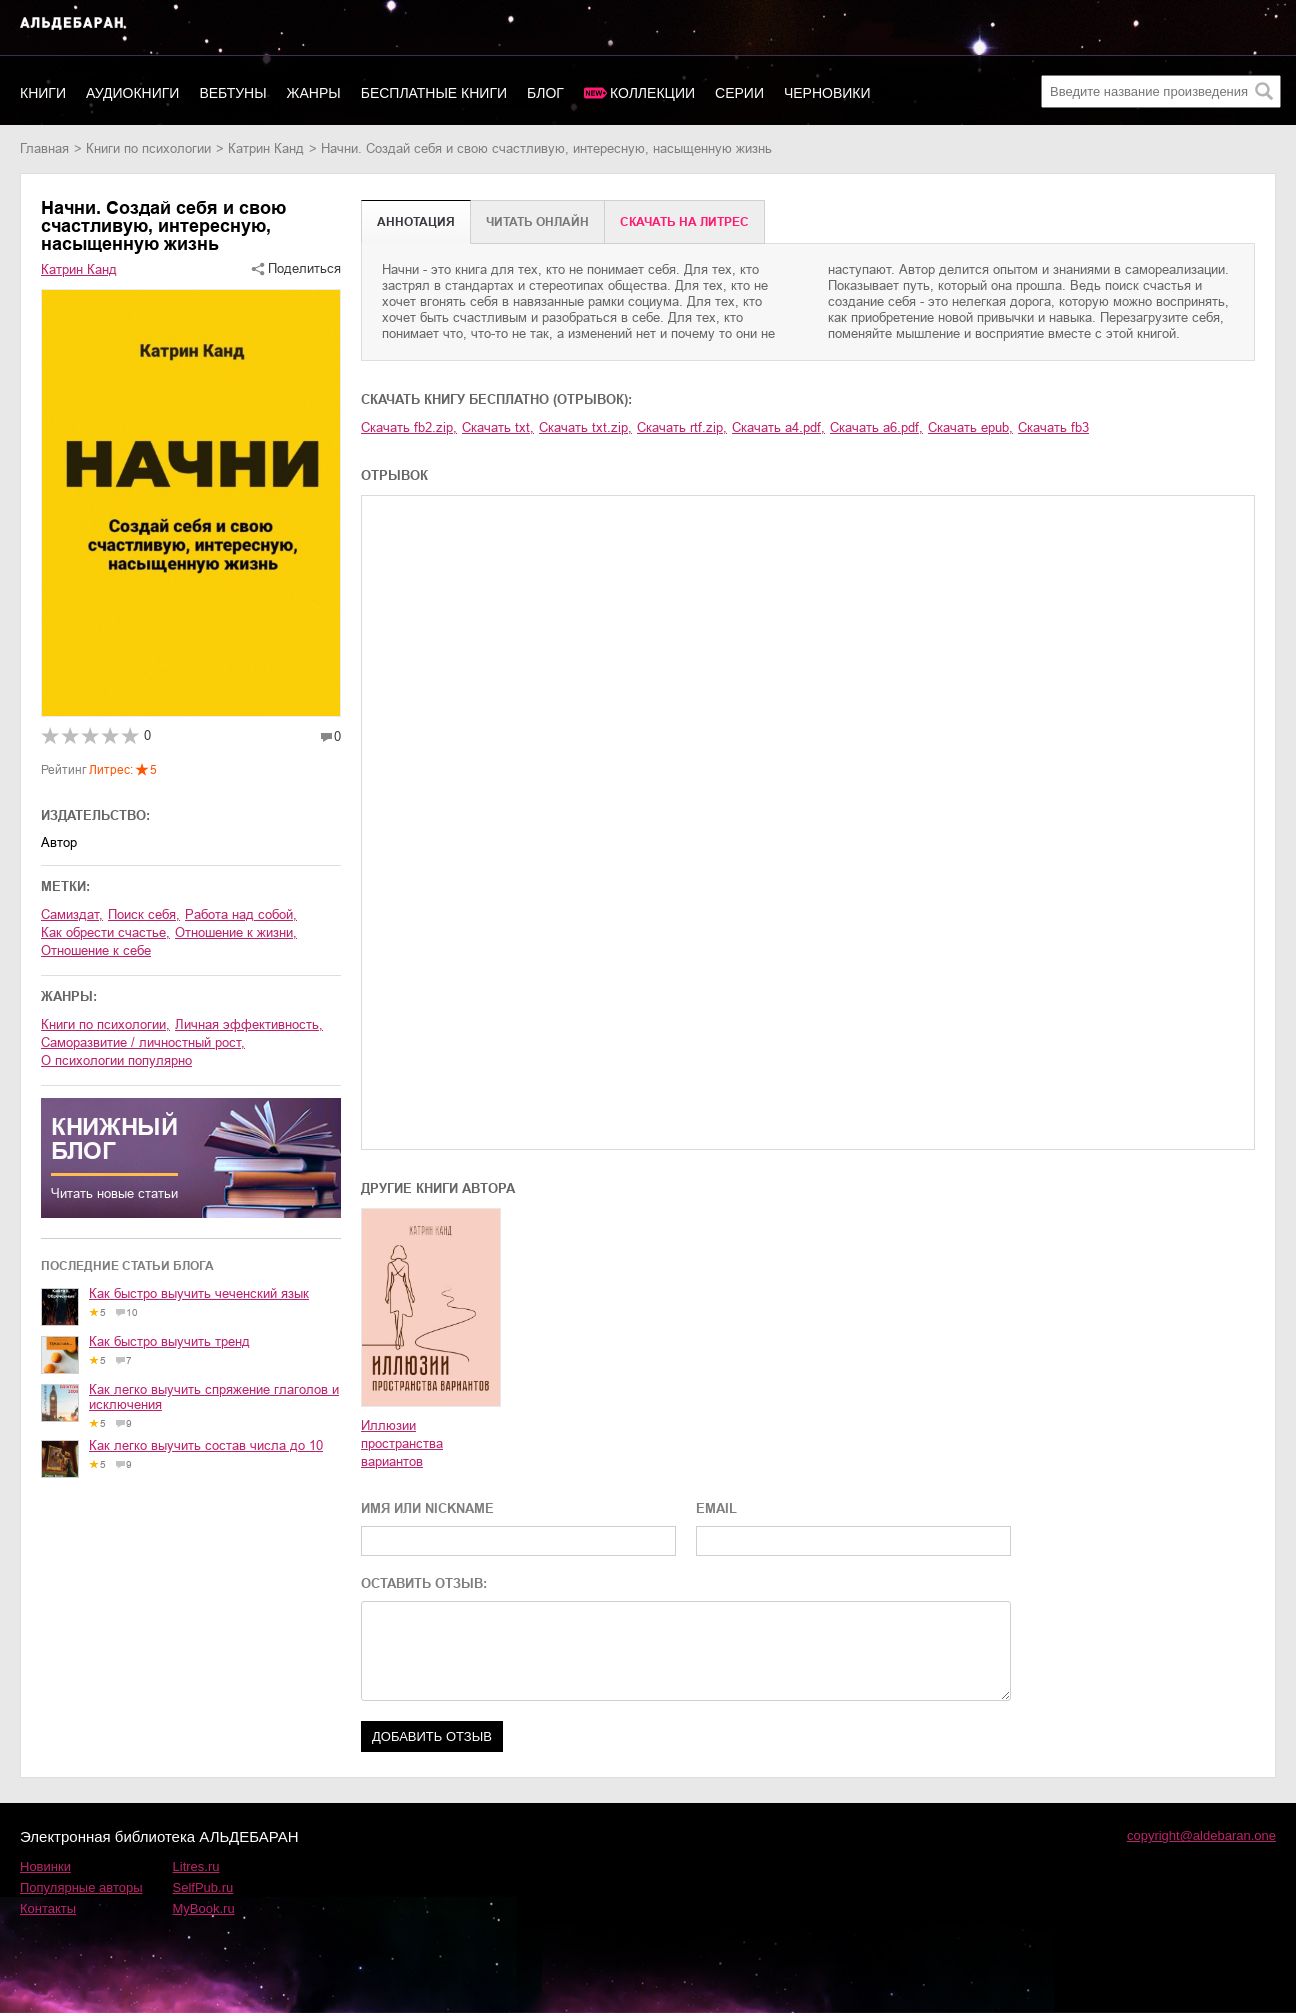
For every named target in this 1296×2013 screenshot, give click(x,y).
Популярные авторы (81, 1887)
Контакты (48, 1908)
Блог (545, 93)
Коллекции (652, 93)
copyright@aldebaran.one (1201, 1835)
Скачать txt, (498, 427)
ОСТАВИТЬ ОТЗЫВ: (424, 1583)
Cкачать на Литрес (684, 222)
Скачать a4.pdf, (778, 427)
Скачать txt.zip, (585, 427)
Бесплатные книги (434, 93)
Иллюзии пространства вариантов (402, 1443)
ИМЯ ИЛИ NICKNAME (427, 1508)
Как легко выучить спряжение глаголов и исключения (214, 1397)
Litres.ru (196, 1866)
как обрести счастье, (105, 932)
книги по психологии (148, 148)
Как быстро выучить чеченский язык (199, 1293)
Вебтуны (232, 93)
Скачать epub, (970, 427)
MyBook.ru (204, 1908)
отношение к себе (96, 950)
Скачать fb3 (1053, 427)
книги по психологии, (105, 1024)
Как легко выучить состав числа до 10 (206, 1445)
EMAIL (716, 1508)
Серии (739, 93)
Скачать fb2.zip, (409, 427)
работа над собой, (241, 914)
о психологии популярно (116, 1060)
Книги (43, 93)
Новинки (45, 1866)
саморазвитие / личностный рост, (143, 1042)
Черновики (827, 93)
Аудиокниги (132, 93)
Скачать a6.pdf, (876, 427)
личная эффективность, (249, 1024)
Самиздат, (72, 914)
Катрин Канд (266, 148)
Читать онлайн (537, 222)
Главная (44, 148)
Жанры (314, 93)
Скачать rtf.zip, (682, 427)
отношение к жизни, (236, 932)
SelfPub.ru (203, 1887)
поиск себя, (144, 914)
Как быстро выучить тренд (169, 1341)
